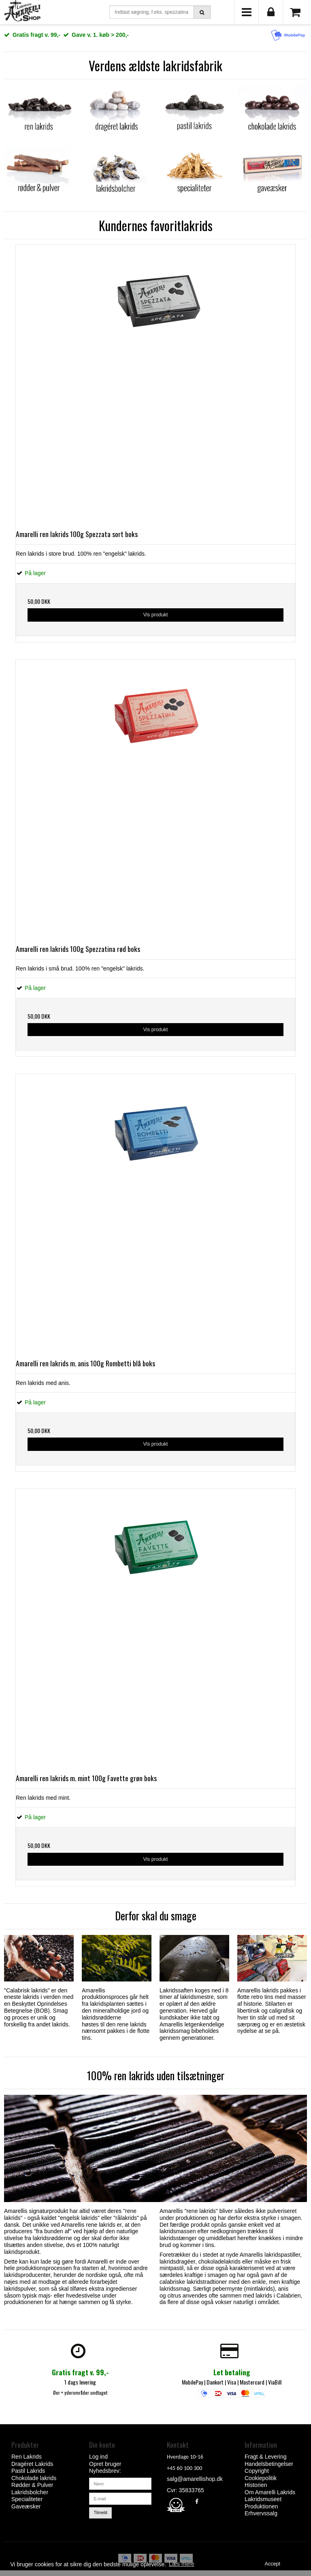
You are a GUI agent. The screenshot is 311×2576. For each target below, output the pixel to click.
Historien (256, 2485)
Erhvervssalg (261, 2513)
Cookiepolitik (261, 2478)
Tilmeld (100, 2512)
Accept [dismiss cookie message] (273, 2564)
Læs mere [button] (181, 2564)
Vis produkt (155, 615)
